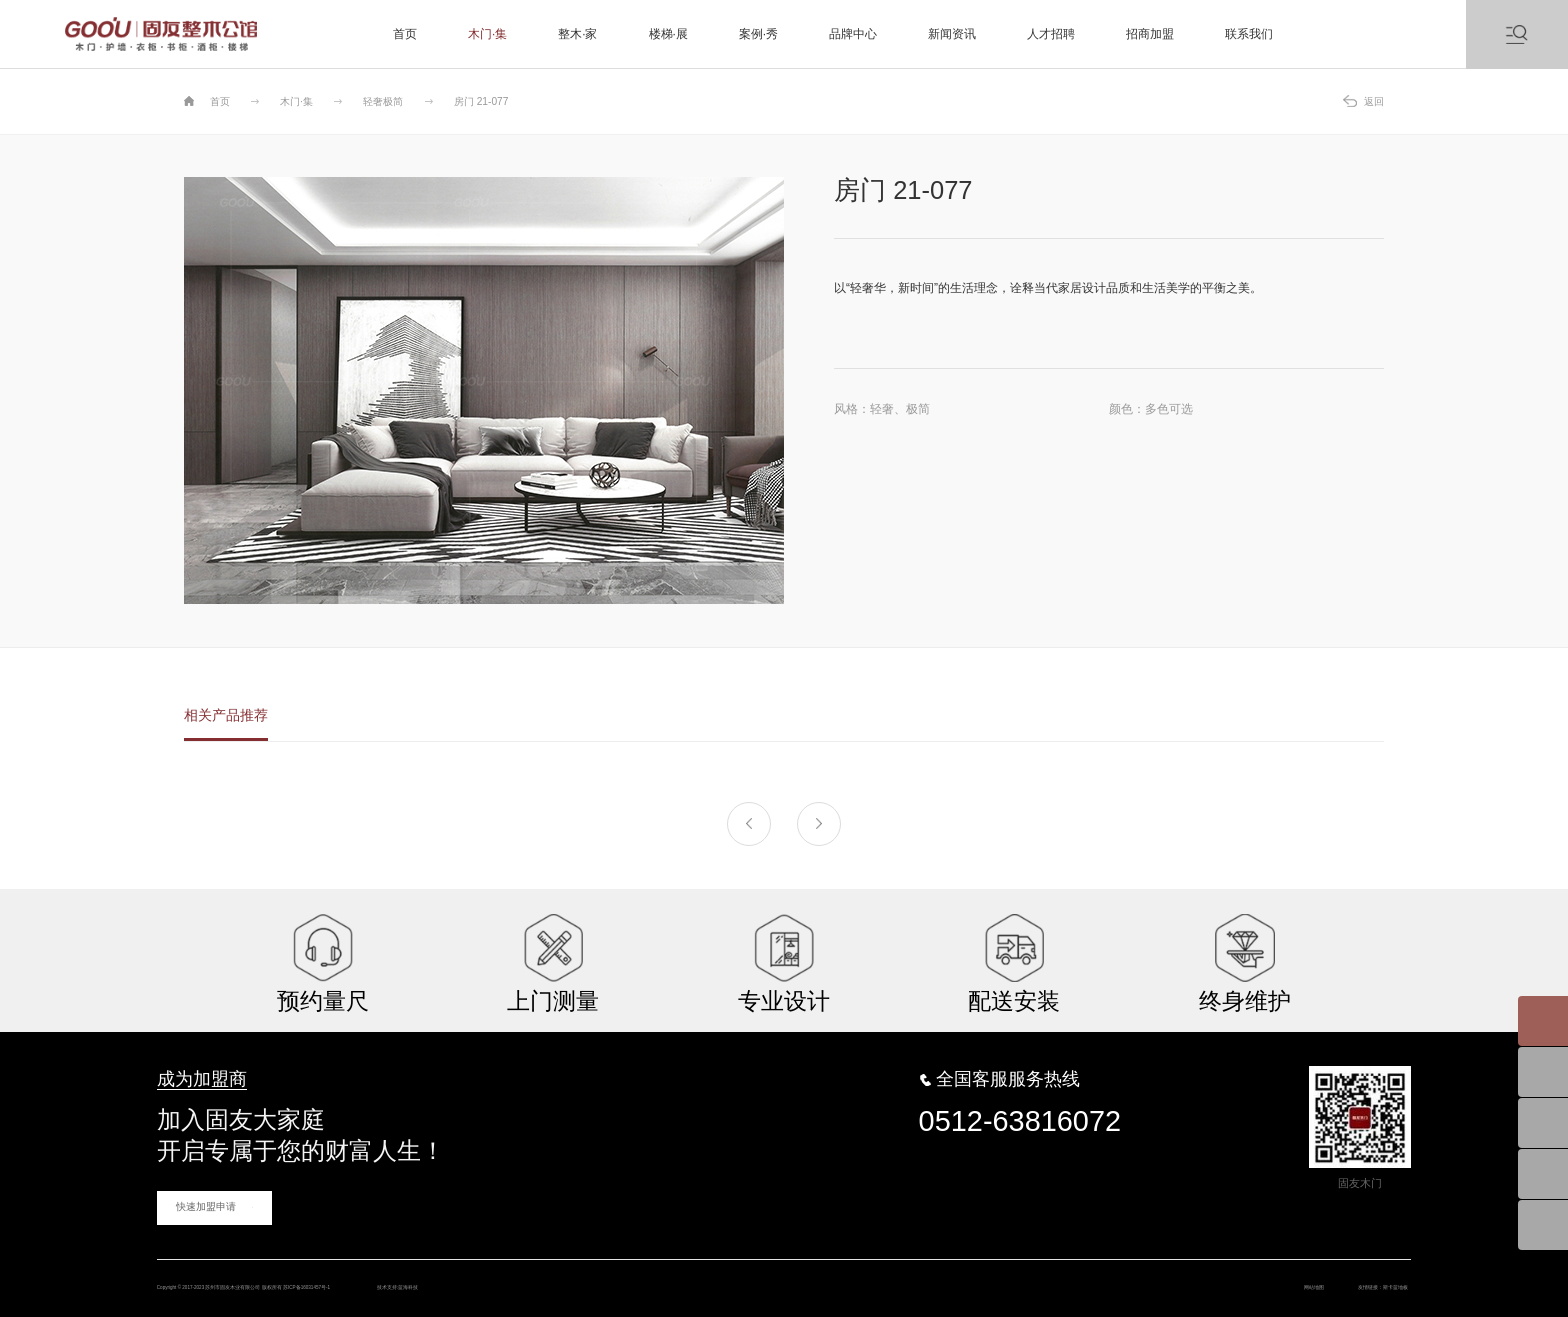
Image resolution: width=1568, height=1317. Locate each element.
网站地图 (1250, 1274)
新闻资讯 (952, 34)
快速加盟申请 (200, 1189)
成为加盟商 (187, 1067)
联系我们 (1249, 34)
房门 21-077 (481, 101)
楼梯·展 (668, 34)
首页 (405, 34)
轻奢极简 (383, 101)
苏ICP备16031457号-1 (471, 1274)
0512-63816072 (1020, 1104)
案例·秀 (758, 34)
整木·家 (577, 34)
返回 (1374, 101)
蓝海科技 (643, 1274)
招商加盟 (1150, 34)
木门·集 (487, 34)
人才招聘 (1051, 34)
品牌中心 (853, 34)
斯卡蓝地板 (1379, 1274)
